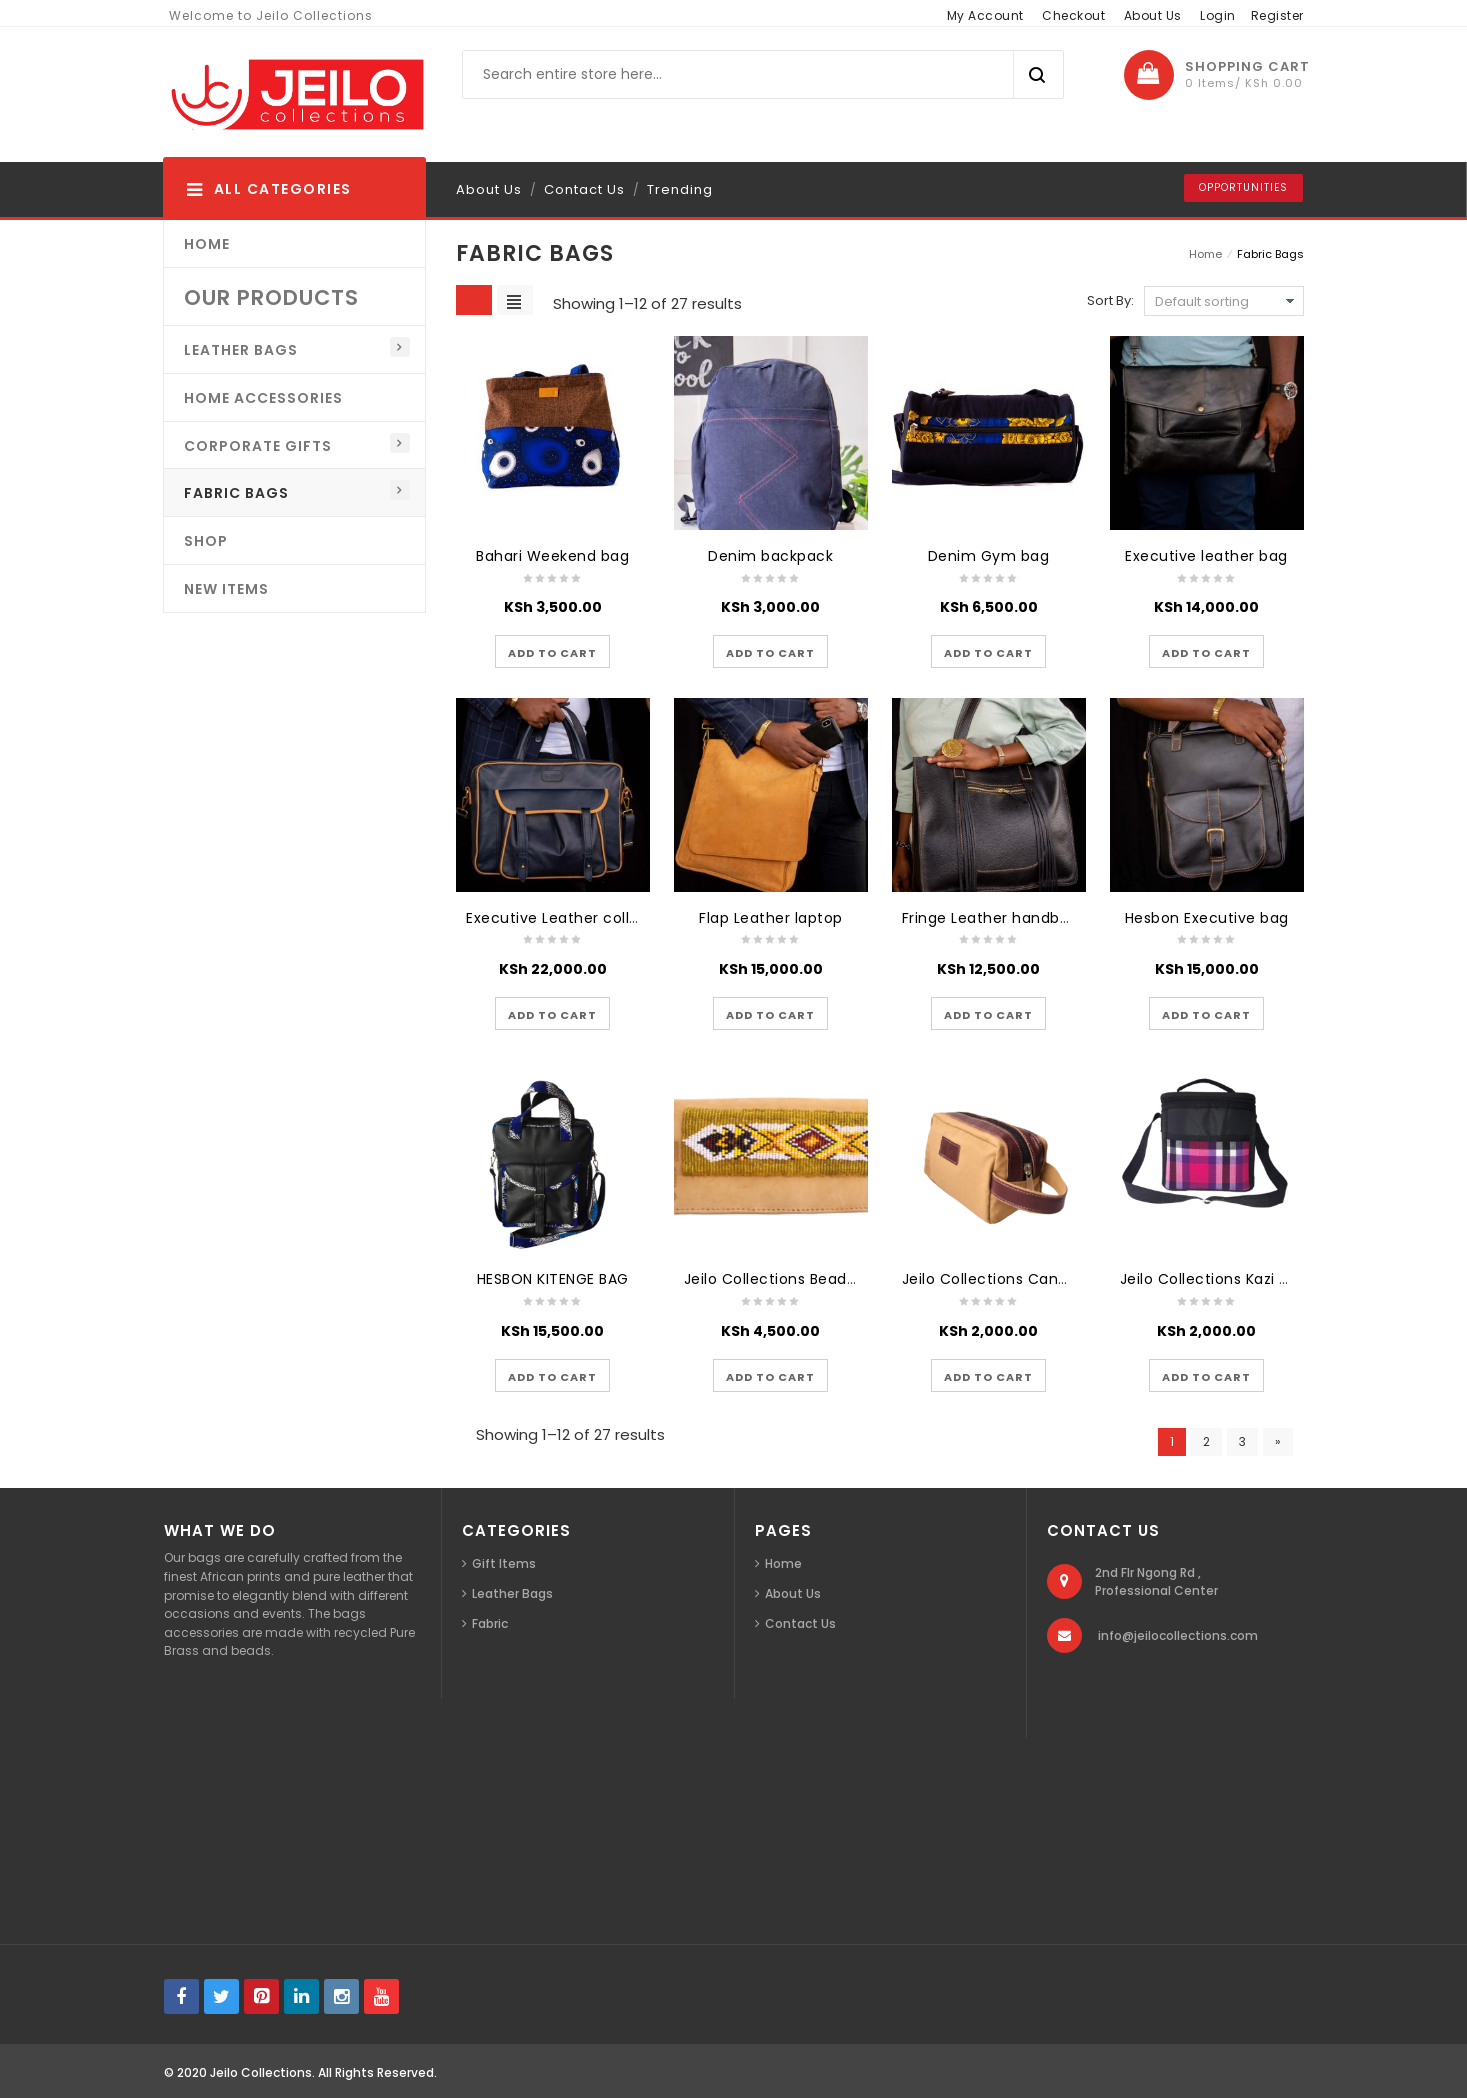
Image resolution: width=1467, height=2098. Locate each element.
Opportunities (1243, 187)
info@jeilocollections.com (1178, 1635)
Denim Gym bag (989, 556)
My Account (985, 15)
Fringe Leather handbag (990, 918)
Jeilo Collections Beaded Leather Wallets (835, 1279)
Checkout (1073, 15)
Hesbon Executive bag (1207, 918)
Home (1205, 254)
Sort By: (1110, 300)
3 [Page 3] (1242, 1441)
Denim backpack (770, 556)
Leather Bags (512, 1593)
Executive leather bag (1206, 556)
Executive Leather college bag (578, 918)
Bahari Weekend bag (552, 556)
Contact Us (584, 189)
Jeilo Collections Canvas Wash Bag (1032, 1279)
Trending (680, 189)
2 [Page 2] (1206, 1441)
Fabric (490, 1623)
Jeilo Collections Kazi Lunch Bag (1238, 1279)
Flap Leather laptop (771, 918)
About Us (1153, 15)
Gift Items (504, 1563)
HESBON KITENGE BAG (553, 1279)
